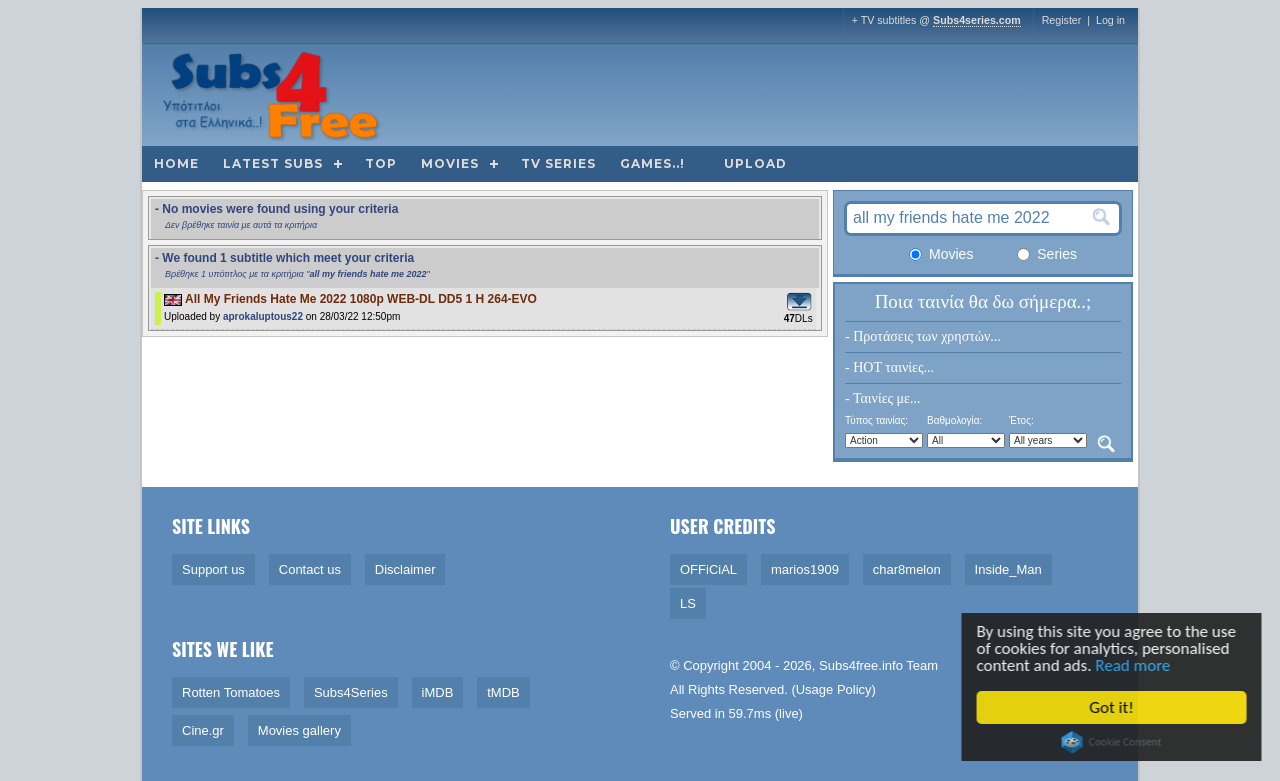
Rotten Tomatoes (231, 692)
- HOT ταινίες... (889, 367)
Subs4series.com (977, 20)
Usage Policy (834, 689)
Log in (1110, 20)
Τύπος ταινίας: (876, 420)
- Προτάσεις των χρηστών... (923, 336)
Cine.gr (203, 730)
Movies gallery (299, 730)
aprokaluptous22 (263, 316)
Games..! (652, 163)
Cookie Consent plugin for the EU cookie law (1115, 742)
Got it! (1115, 707)
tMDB (503, 692)
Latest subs (273, 163)
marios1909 (805, 569)
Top (381, 163)
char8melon (907, 569)
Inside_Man (1008, 569)
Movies (450, 163)
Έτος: (1021, 420)
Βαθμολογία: (954, 420)
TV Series (558, 163)
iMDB (438, 692)
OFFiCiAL (708, 569)
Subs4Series (351, 692)
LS (688, 603)
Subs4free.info (861, 665)
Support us (213, 569)
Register (1062, 20)
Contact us (310, 569)
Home (176, 163)
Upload (755, 163)
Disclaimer (405, 569)
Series (1047, 254)
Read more (1136, 665)
